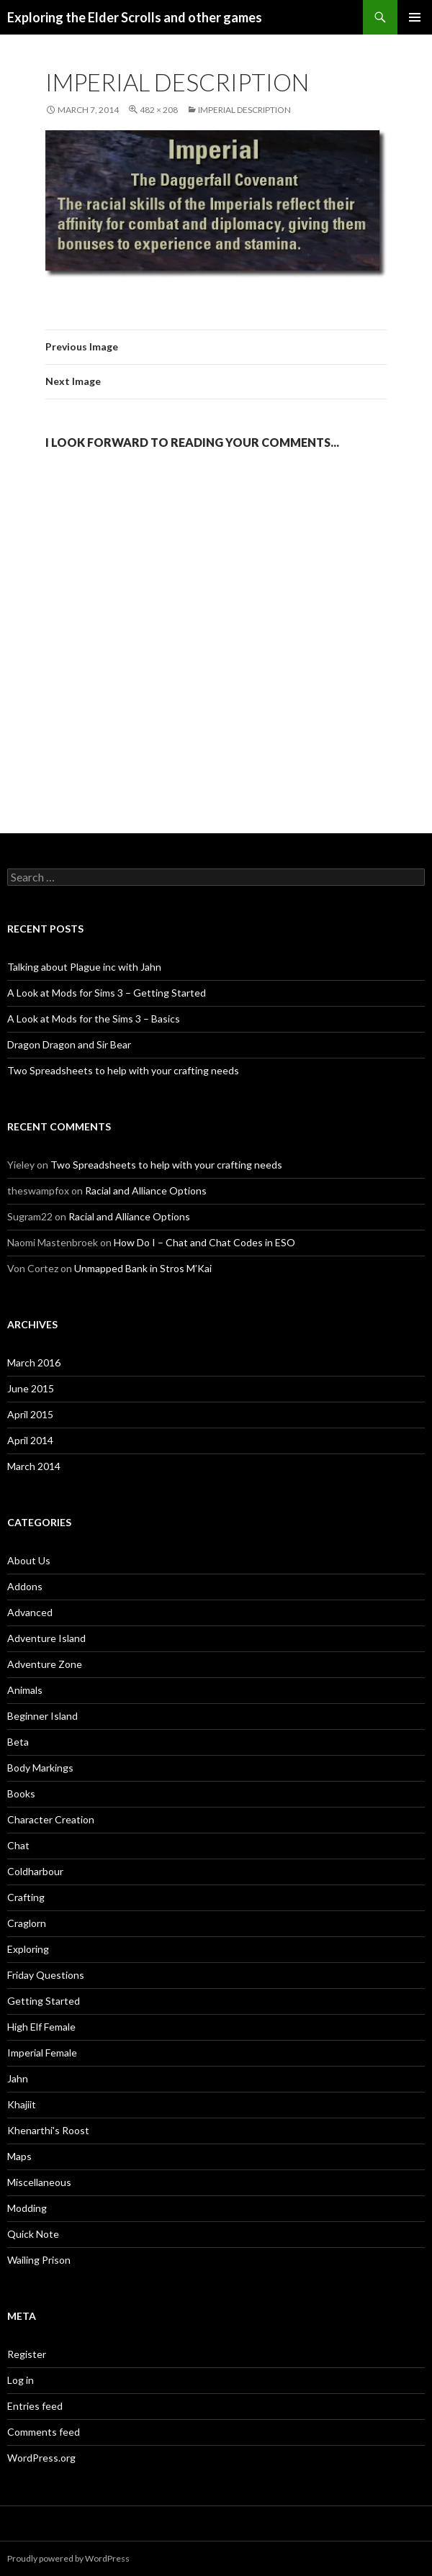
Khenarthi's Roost (48, 2130)
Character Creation (50, 1819)
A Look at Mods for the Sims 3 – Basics (93, 1018)
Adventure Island (46, 1638)
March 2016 (33, 1362)
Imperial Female (42, 2052)
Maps (19, 2156)
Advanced (30, 1612)
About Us (28, 1560)
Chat (18, 1845)
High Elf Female (41, 2027)
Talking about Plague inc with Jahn (84, 967)
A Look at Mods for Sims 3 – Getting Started (106, 993)
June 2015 (30, 1388)
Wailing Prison (39, 2260)
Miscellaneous (39, 2182)
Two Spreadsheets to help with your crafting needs (123, 1070)
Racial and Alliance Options (146, 1190)
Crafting (26, 1897)
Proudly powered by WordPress (68, 2558)
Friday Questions (45, 1975)
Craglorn (26, 1923)
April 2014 (30, 1440)
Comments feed (43, 2432)
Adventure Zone (44, 1664)
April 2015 (30, 1414)
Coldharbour (35, 1871)
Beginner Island (42, 1716)
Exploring (28, 1949)
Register (26, 2354)
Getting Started (43, 2001)
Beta (18, 1742)
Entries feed (35, 2406)
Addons (24, 1586)
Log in (20, 2380)
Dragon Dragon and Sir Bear (69, 1044)
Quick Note (33, 2234)
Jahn (17, 2078)
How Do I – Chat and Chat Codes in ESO (204, 1242)
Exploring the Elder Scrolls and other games (134, 17)
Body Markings (40, 1767)
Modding (27, 2208)
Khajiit (21, 2104)
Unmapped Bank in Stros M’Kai (143, 1268)
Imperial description (244, 109)
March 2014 (33, 1466)
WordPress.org (41, 2458)
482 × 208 (159, 109)
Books (21, 1793)
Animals (24, 1690)
